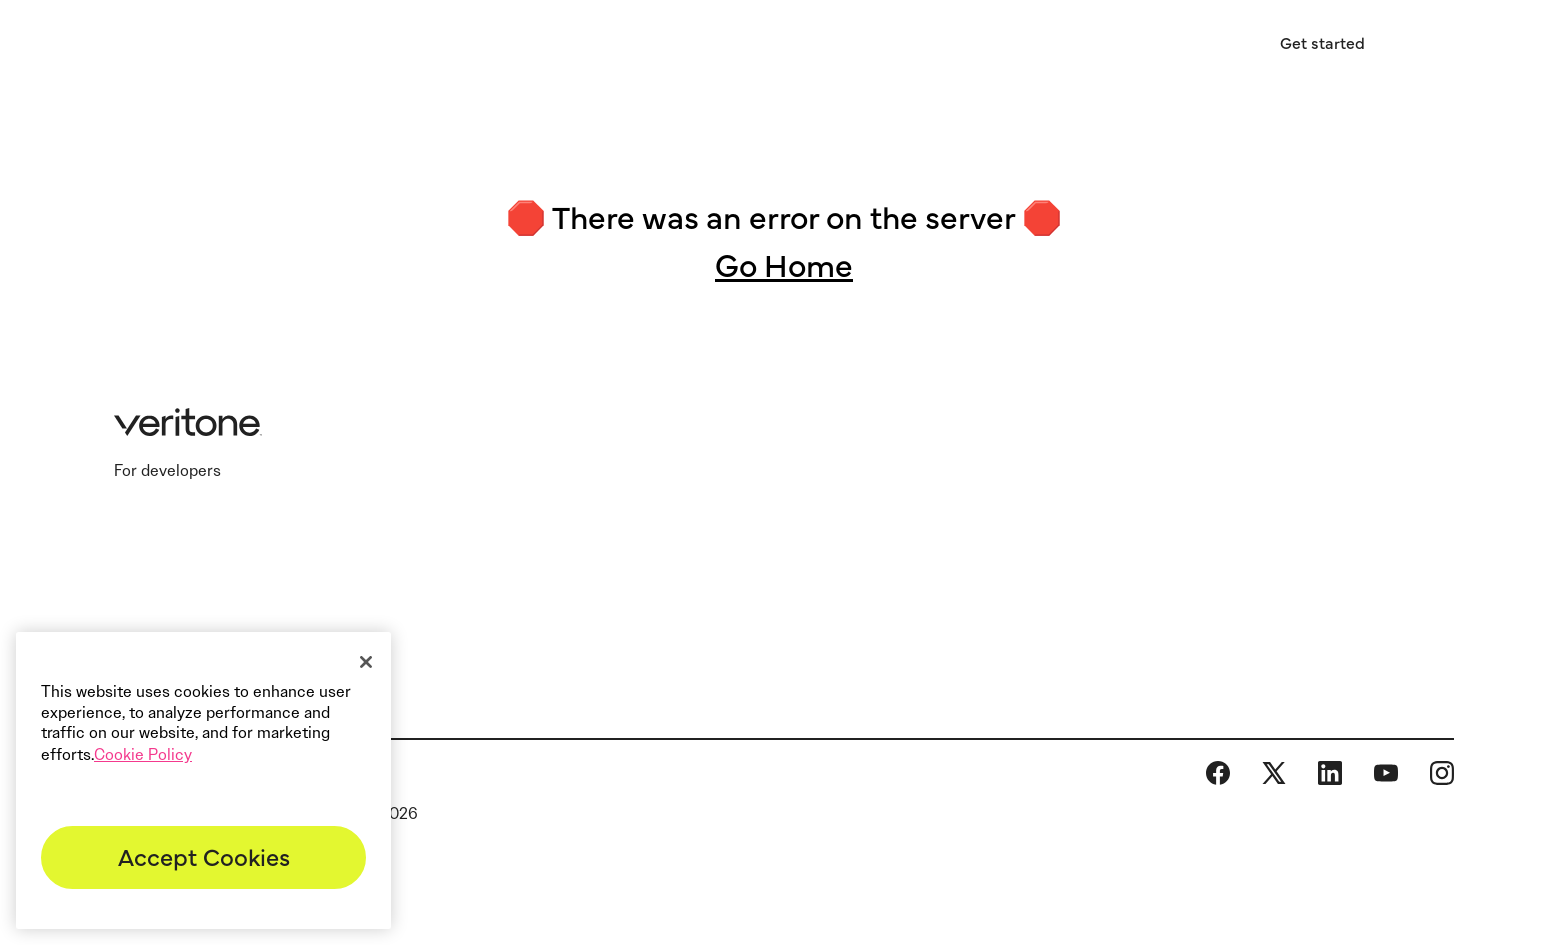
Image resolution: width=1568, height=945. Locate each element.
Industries (476, 45)
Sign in (1191, 42)
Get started (1322, 42)
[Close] (366, 662)
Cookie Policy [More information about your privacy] (143, 754)
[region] (203, 780)
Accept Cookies (204, 855)
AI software (652, 45)
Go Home (784, 263)
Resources (830, 45)
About (984, 45)
